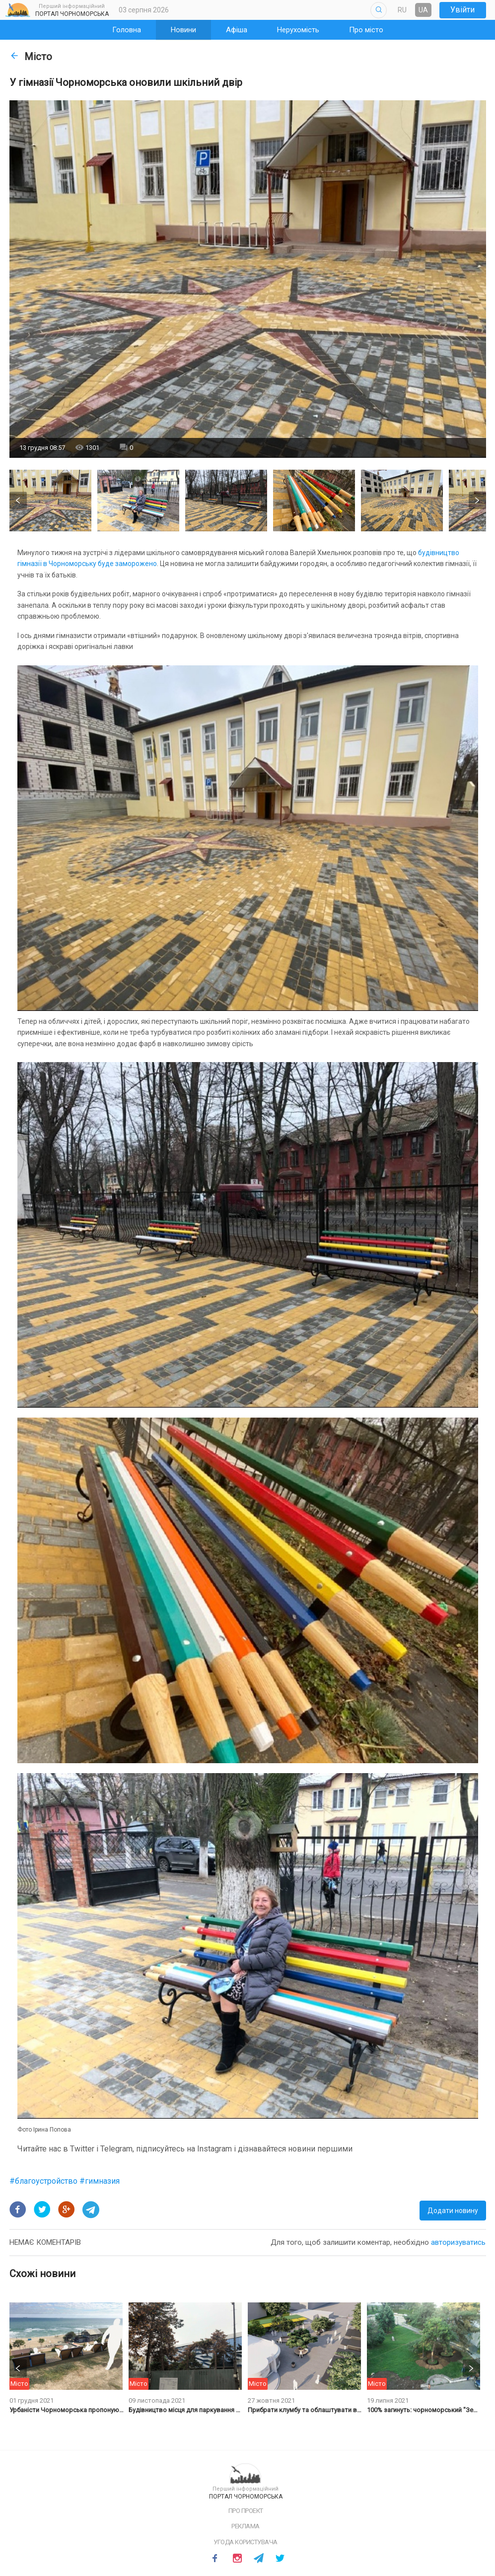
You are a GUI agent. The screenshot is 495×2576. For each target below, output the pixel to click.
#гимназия (99, 2181)
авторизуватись (458, 2242)
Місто (30, 57)
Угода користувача (245, 2542)
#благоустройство (44, 2181)
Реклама (245, 2526)
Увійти (462, 9)
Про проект (245, 2510)
